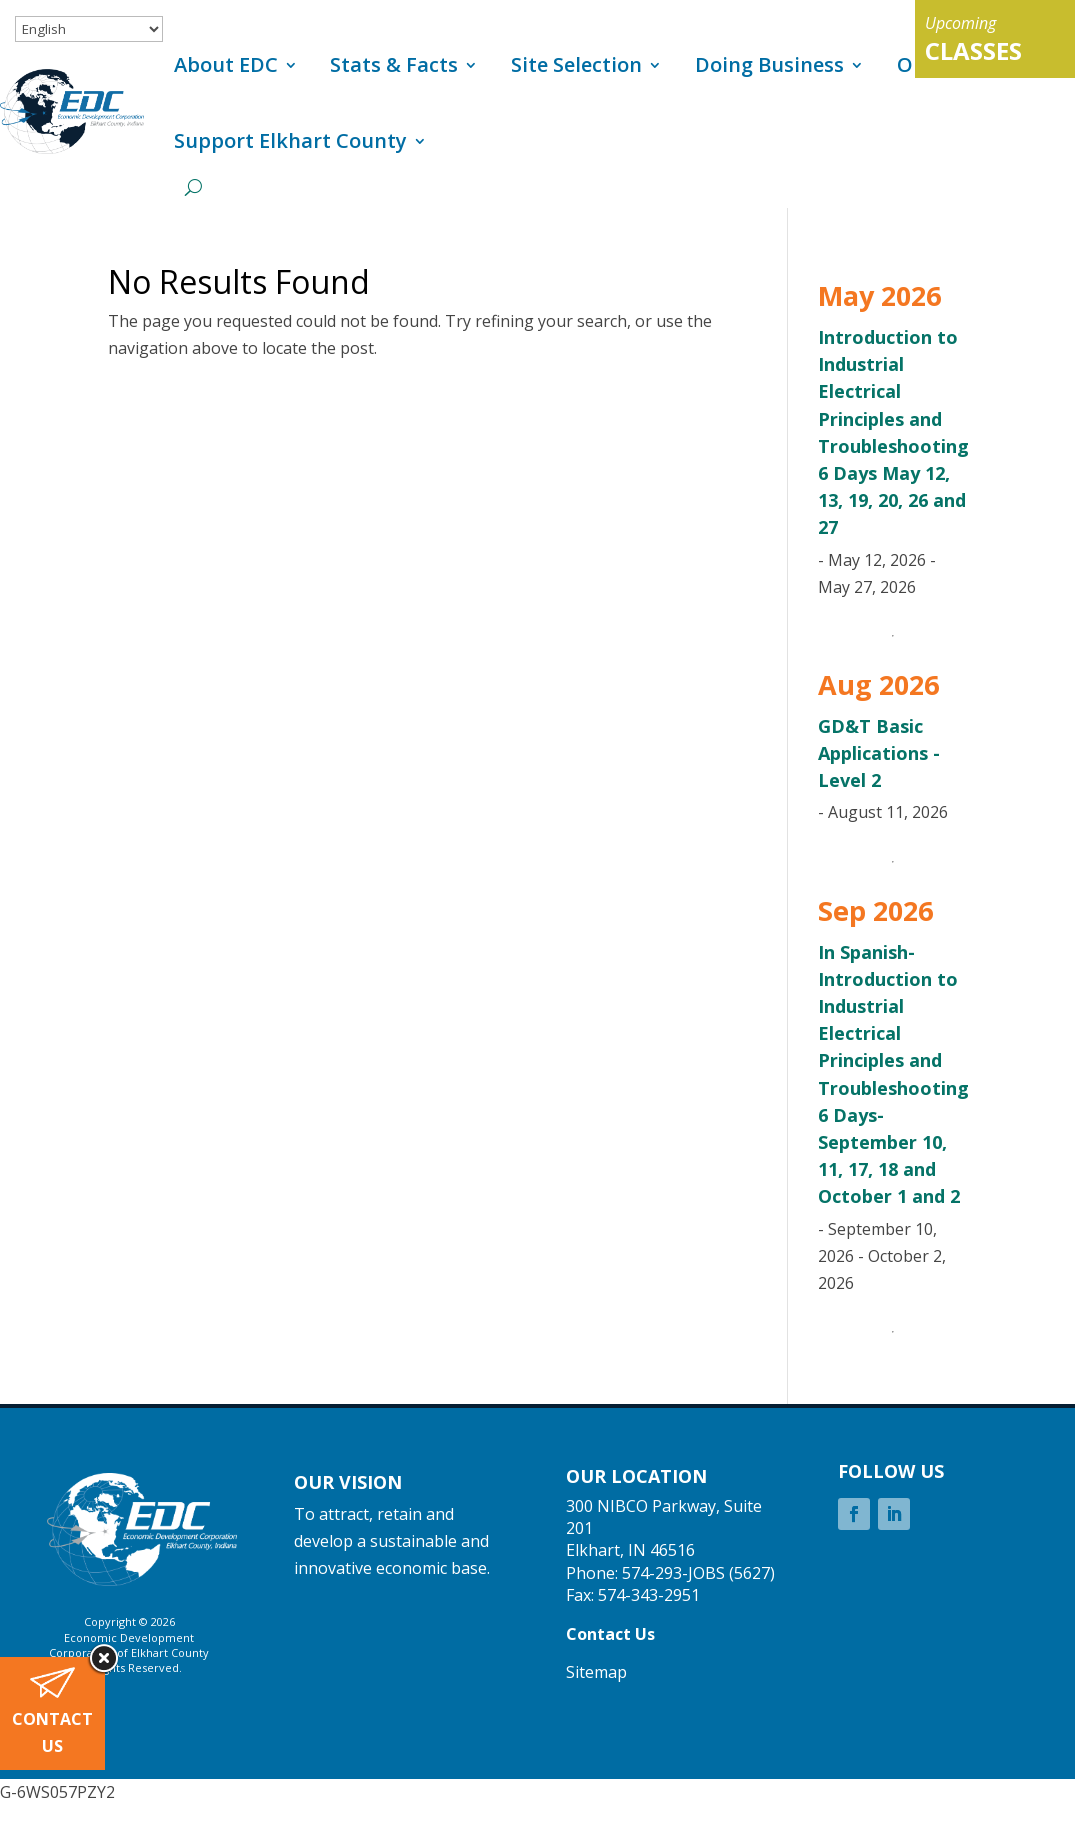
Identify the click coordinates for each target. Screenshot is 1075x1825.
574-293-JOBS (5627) (698, 1573)
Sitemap (596, 1672)
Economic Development (129, 1637)
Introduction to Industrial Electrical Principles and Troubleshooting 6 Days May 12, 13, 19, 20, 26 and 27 (893, 432)
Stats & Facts (394, 64)
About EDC (226, 64)
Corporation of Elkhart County (129, 1652)
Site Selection (576, 64)
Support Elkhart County (290, 140)
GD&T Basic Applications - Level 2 (879, 753)
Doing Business (769, 64)
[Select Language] (89, 29)
